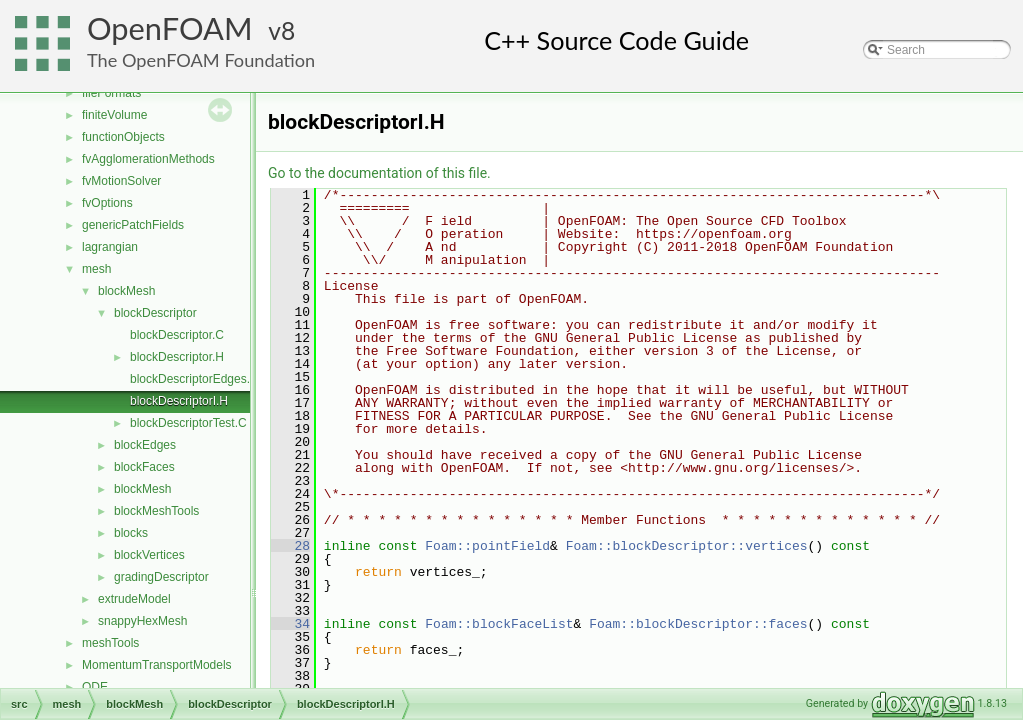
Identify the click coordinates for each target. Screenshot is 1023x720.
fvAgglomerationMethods (148, 159)
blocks (131, 533)
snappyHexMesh (142, 621)
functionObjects (123, 137)
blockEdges (145, 445)
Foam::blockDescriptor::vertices (687, 546)
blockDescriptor (155, 313)
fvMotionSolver (121, 181)
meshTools (110, 643)
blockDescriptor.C (177, 335)
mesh (96, 269)
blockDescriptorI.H (179, 401)
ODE (95, 687)
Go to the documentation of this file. (379, 173)
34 (290, 624)
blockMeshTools (156, 511)
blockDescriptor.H (177, 357)
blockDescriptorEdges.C (194, 379)
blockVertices (149, 555)
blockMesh (126, 291)
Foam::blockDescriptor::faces (698, 624)
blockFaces (144, 467)
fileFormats (111, 93)
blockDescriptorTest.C (188, 423)
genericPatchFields (133, 225)
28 (290, 546)
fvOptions (107, 203)
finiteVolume (114, 115)
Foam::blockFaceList (499, 624)
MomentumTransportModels (157, 665)
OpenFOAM (170, 28)
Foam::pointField (487, 546)
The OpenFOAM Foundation (201, 60)
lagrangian (110, 247)
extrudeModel (134, 599)
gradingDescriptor (161, 577)
